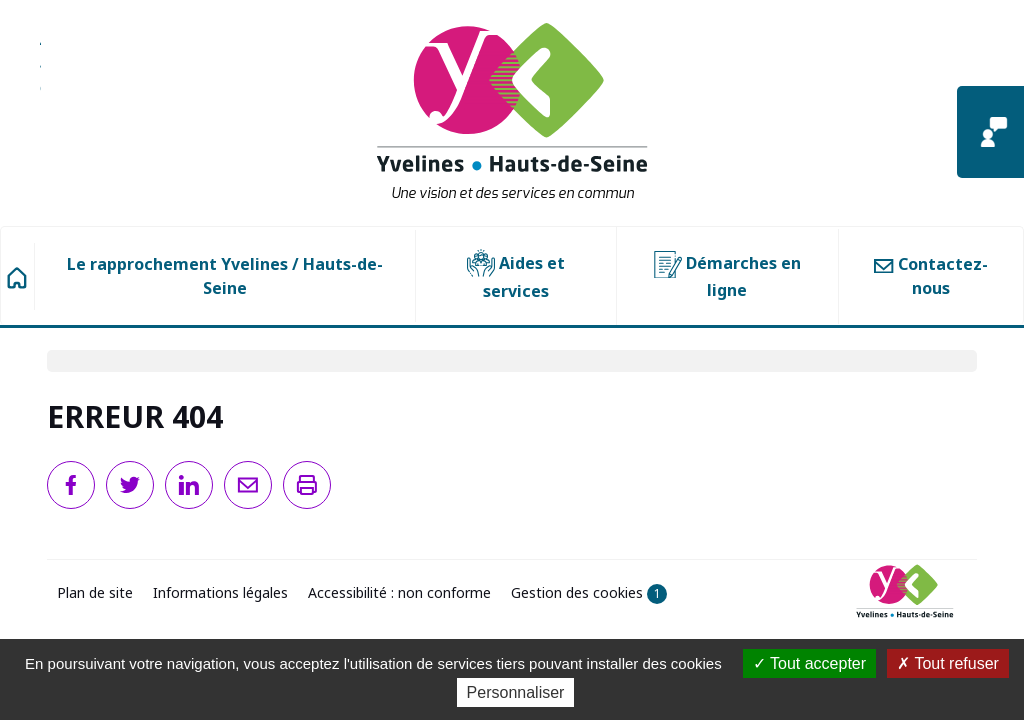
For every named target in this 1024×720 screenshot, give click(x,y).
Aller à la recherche (40, 75)
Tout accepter (809, 663)
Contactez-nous (930, 276)
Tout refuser (948, 663)
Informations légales (220, 592)
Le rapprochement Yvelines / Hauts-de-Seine (225, 276)
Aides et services (516, 275)
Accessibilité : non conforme (399, 592)
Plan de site (95, 592)
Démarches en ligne (727, 276)
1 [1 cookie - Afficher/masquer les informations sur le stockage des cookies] (657, 593)
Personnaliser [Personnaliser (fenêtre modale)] (516, 692)
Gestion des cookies (589, 593)
